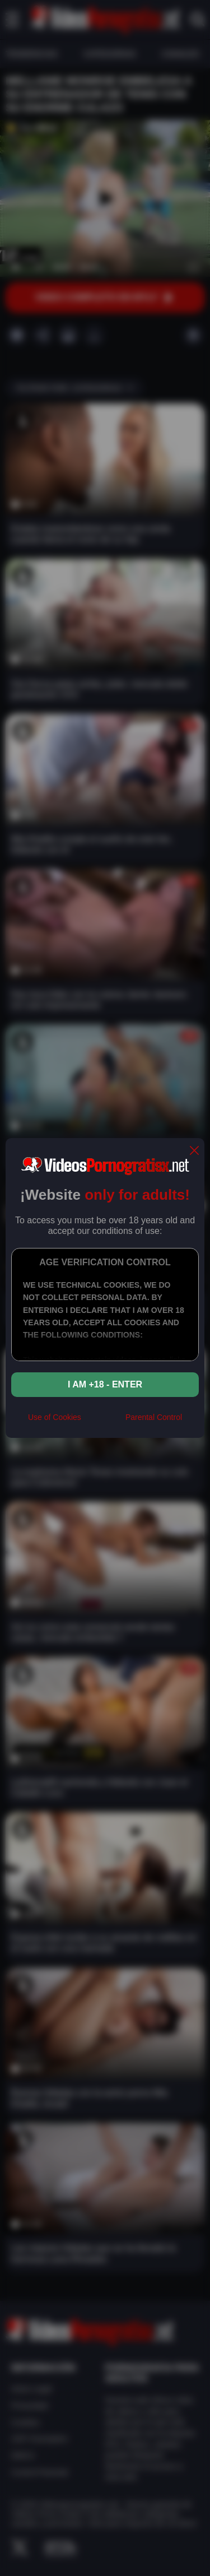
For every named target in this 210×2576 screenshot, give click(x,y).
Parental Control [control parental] (153, 1417)
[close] (194, 1151)
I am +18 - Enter (105, 1384)
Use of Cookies (54, 1417)
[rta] (103, 1422)
